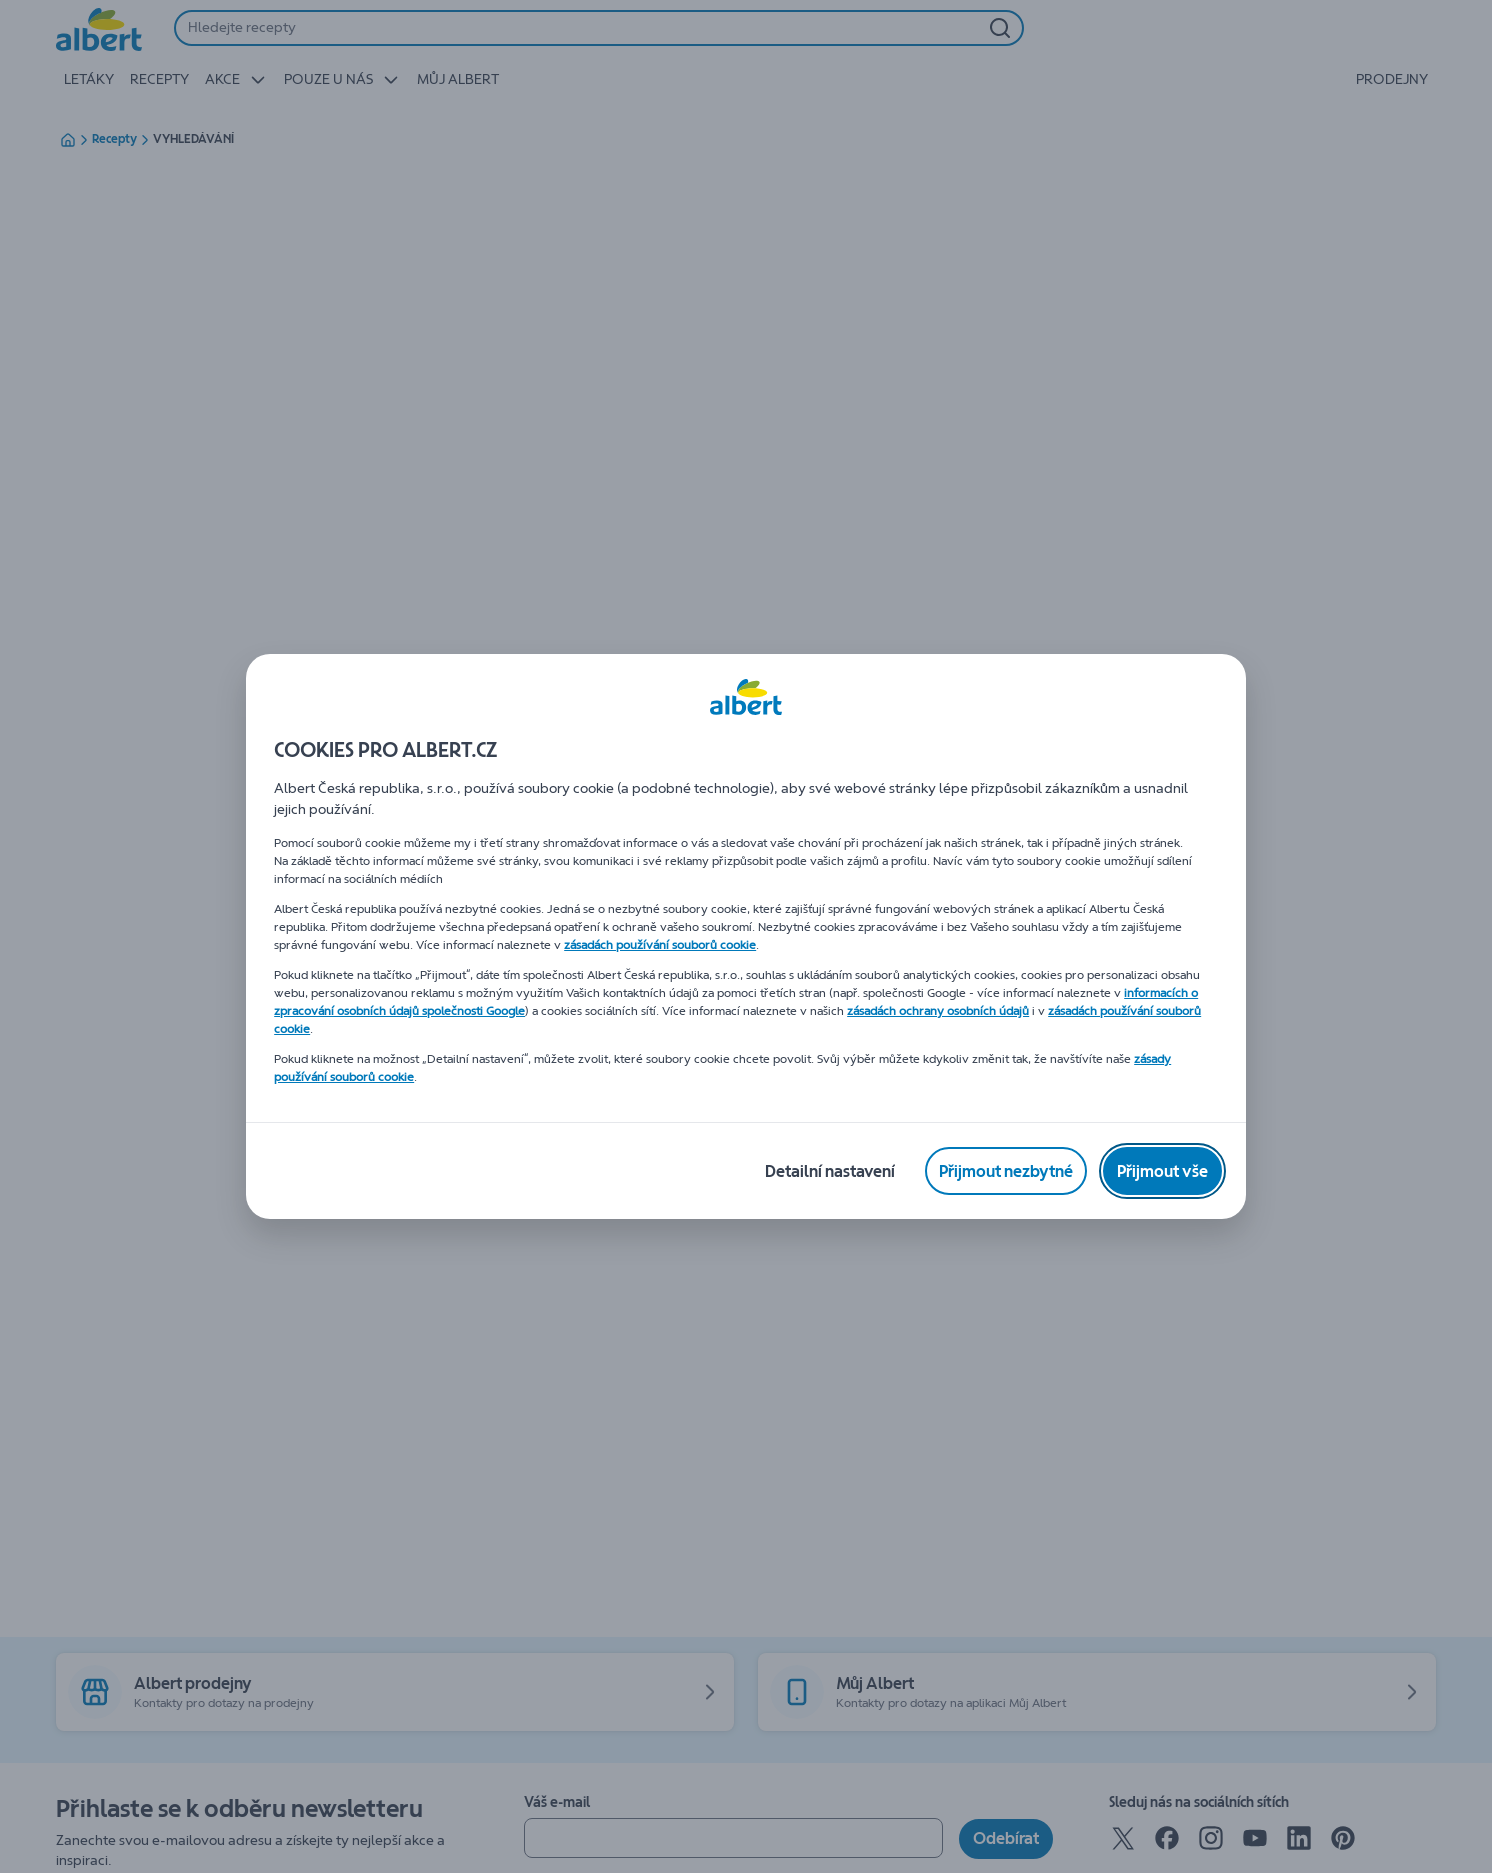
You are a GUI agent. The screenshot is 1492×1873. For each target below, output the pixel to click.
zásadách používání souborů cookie (660, 945)
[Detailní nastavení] (830, 1171)
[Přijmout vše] (1162, 1171)
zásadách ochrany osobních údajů (938, 1011)
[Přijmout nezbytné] (1006, 1171)
